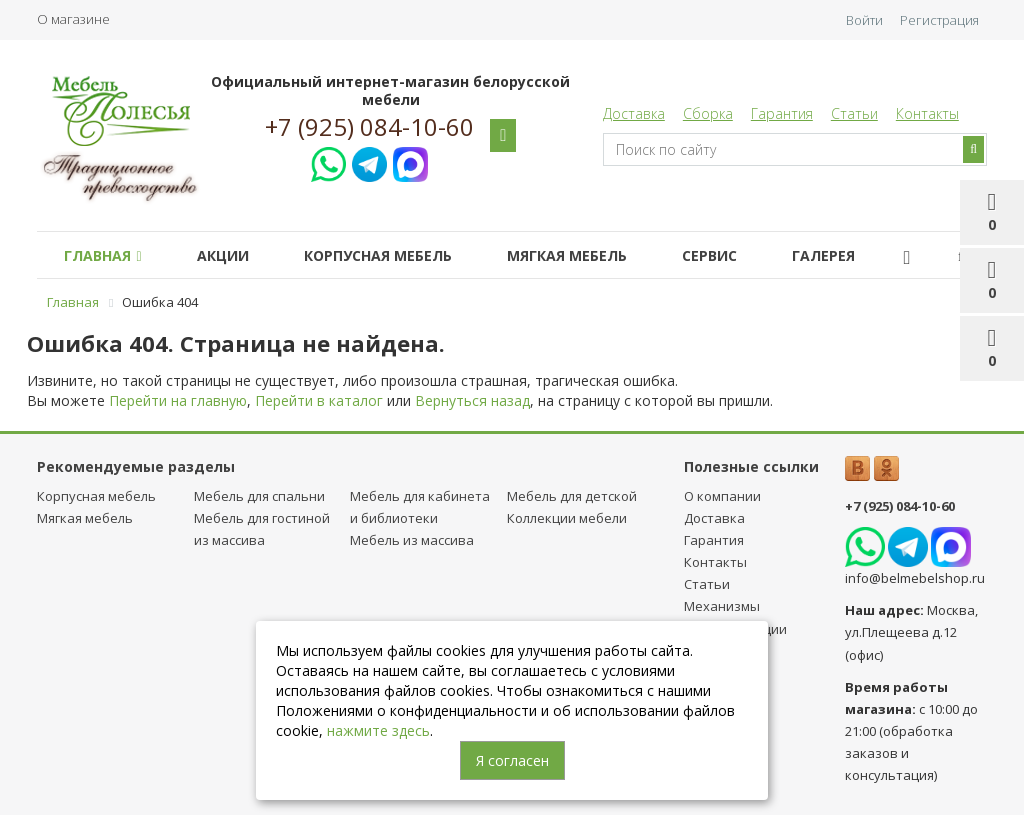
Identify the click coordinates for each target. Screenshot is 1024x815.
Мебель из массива (412, 540)
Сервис (709, 255)
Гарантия (782, 113)
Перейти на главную (178, 400)
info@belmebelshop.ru (915, 578)
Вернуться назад (472, 400)
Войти (864, 20)
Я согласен (512, 760)
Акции (223, 255)
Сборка (708, 113)
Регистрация (939, 20)
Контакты (927, 113)
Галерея (823, 255)
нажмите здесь (378, 730)
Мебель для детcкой (572, 496)
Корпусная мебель (378, 255)
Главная (102, 255)
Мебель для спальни (259, 496)
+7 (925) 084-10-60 (369, 127)
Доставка (634, 113)
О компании (722, 496)
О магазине (73, 19)
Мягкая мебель (567, 255)
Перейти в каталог (319, 400)
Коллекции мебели (567, 518)
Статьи (854, 113)
